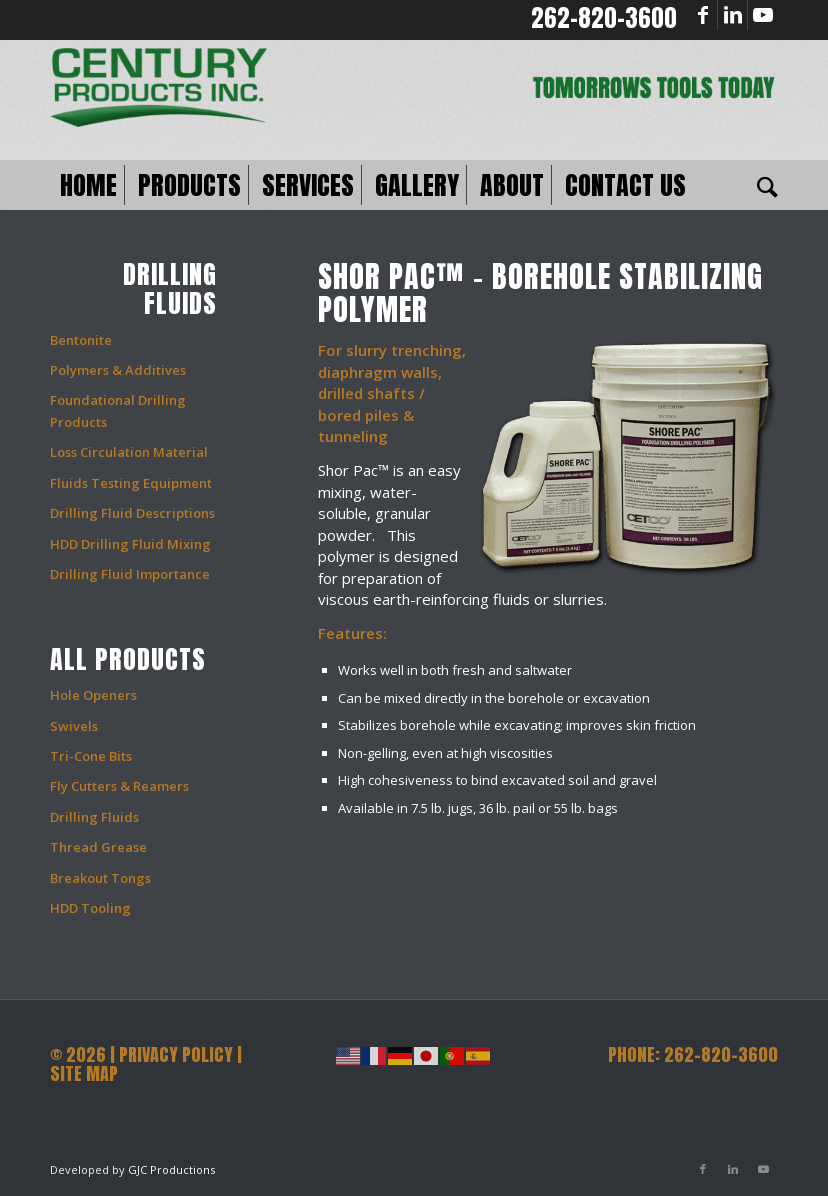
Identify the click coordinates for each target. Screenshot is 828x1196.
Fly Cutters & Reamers (119, 786)
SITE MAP (84, 1073)
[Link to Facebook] (702, 15)
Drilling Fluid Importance (130, 574)
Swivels (74, 726)
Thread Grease (98, 847)
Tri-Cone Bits (91, 756)
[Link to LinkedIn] (732, 15)
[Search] (762, 185)
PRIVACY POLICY (176, 1054)
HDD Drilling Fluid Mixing (130, 544)
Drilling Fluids (94, 817)
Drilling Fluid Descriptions (132, 513)
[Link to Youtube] (763, 15)
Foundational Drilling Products (118, 410)
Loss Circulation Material (129, 452)
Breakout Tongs (100, 878)
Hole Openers (93, 695)
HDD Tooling (90, 908)
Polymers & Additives (118, 370)
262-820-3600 (604, 18)
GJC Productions (171, 1169)
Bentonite (81, 340)
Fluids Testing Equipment (131, 483)
